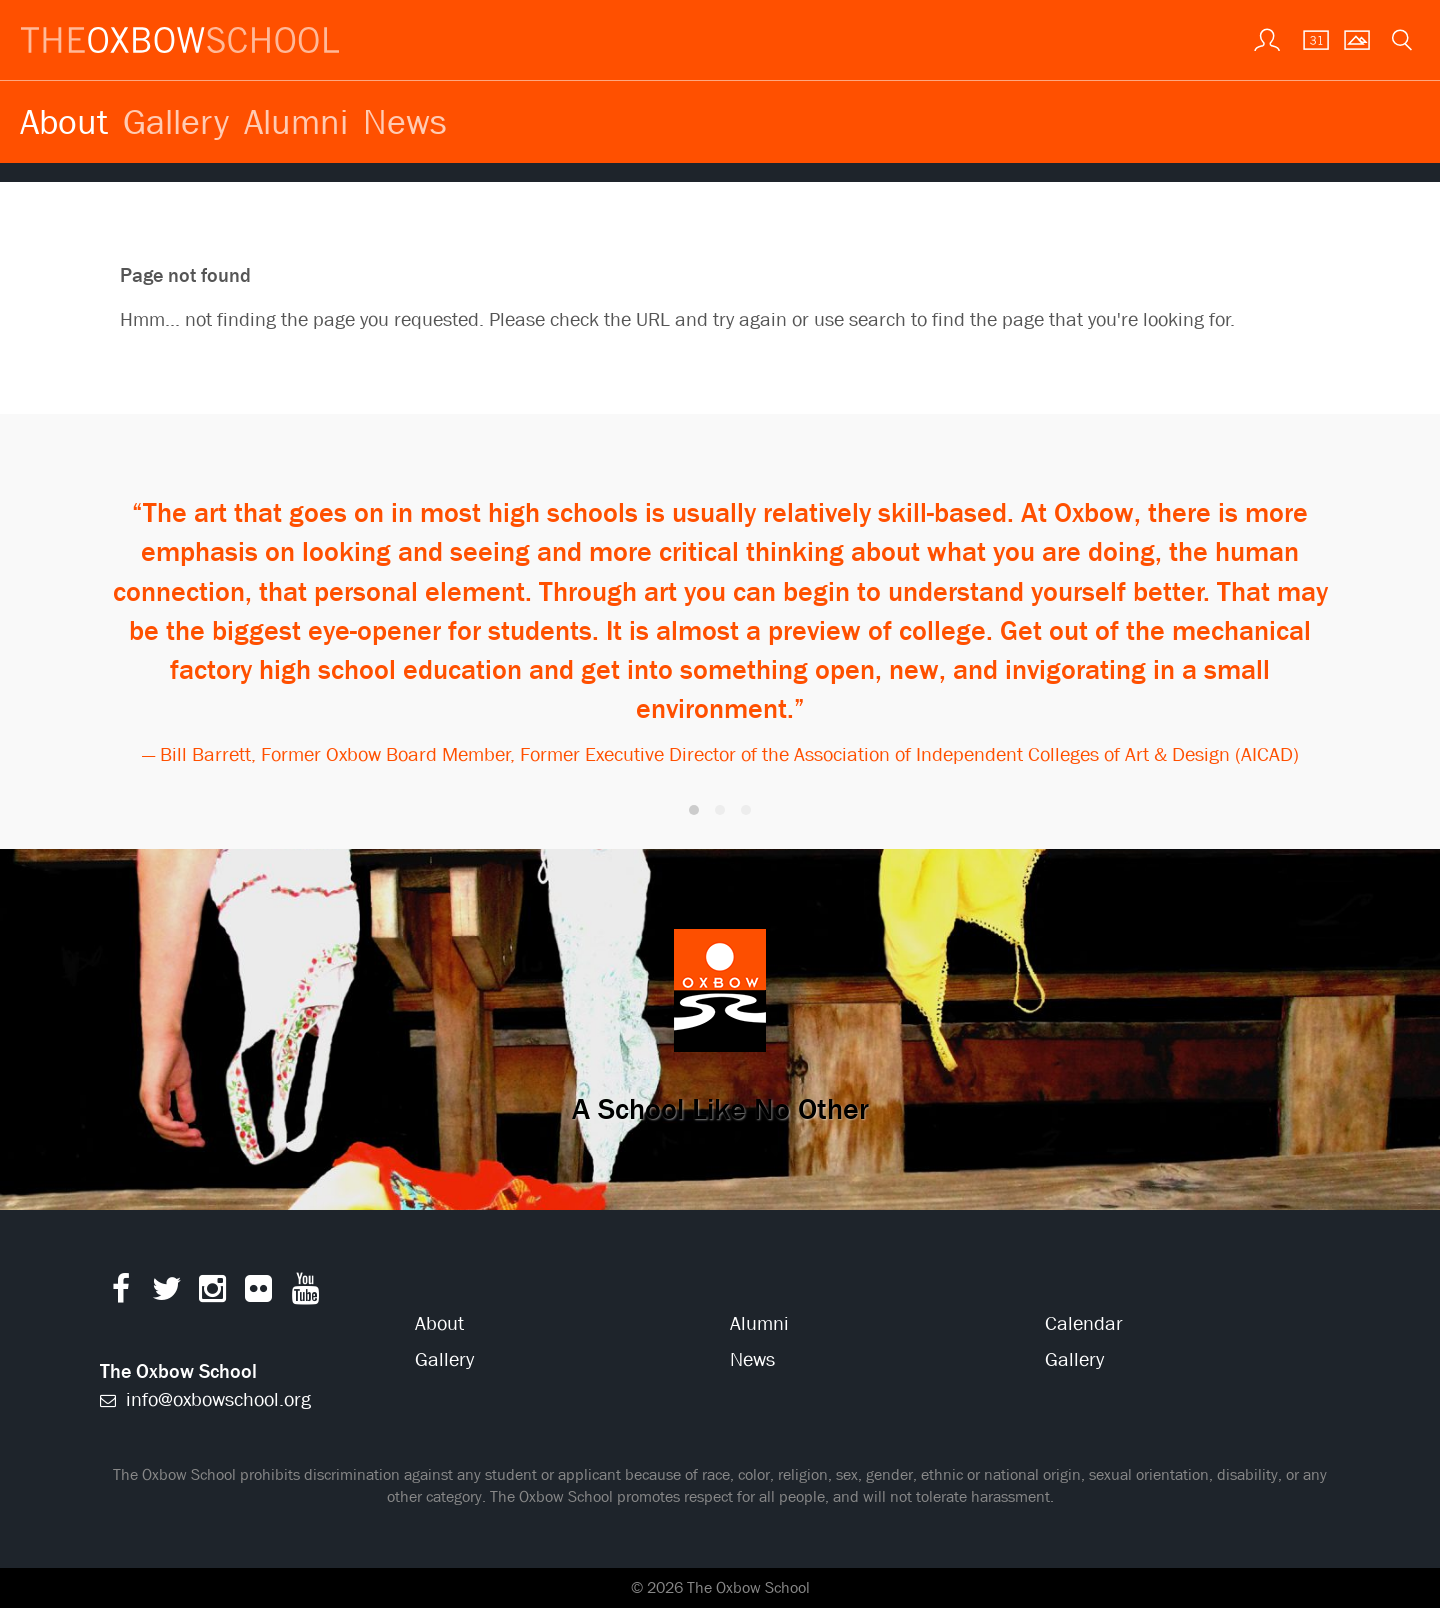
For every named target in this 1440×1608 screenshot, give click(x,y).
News (405, 121)
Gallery (176, 121)
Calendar (1084, 1323)
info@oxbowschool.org (205, 1399)
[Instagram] (212, 1293)
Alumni (296, 121)
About (64, 121)
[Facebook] (120, 1293)
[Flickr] (258, 1293)
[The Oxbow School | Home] (180, 40)
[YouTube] (305, 1293)
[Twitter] (166, 1293)
